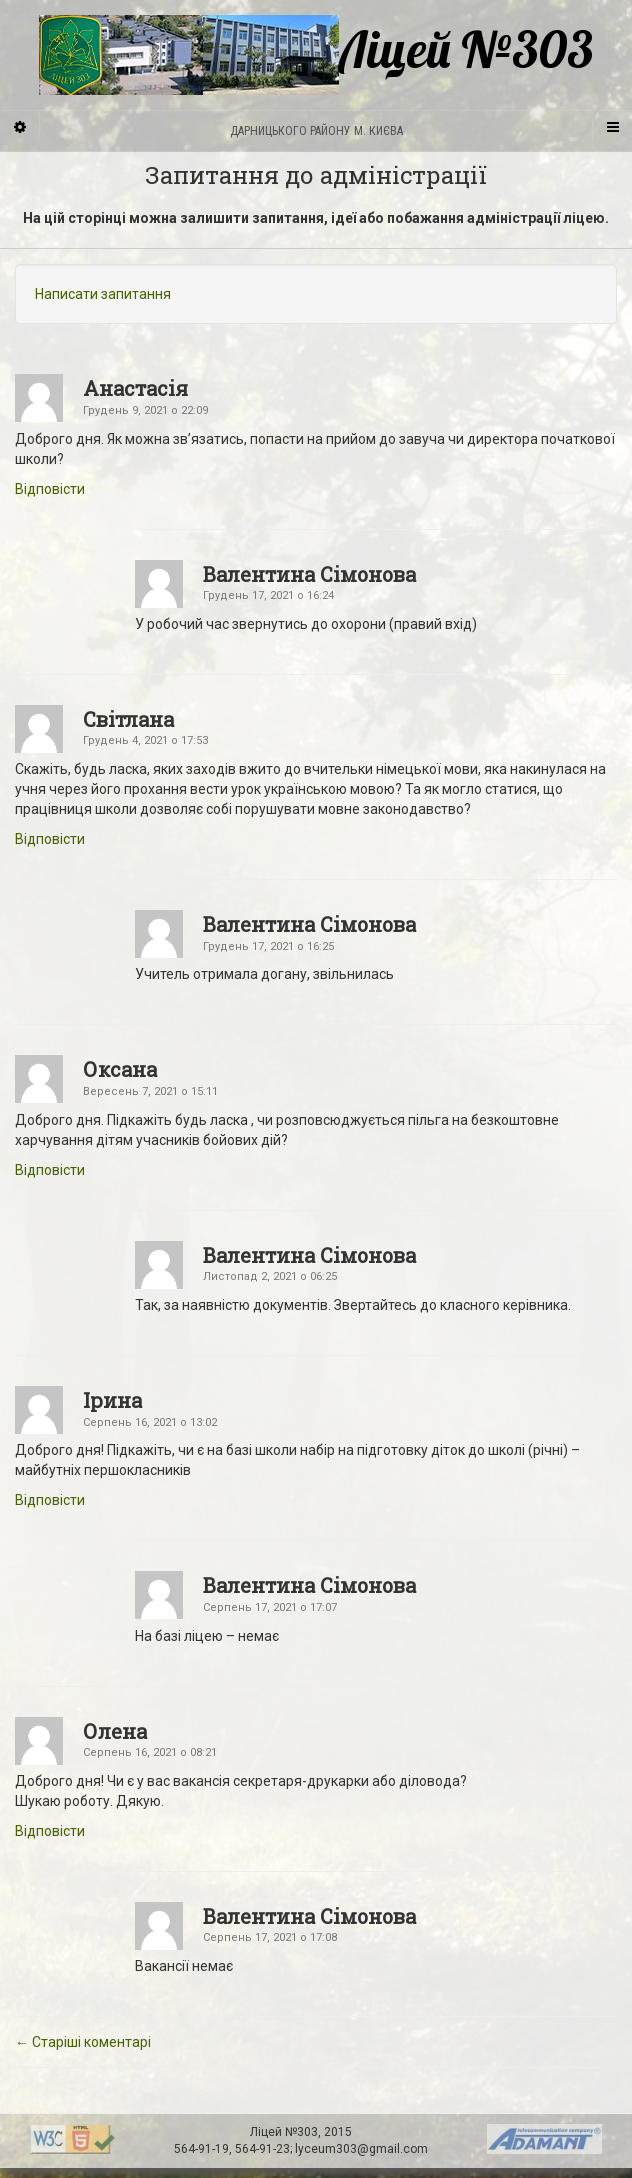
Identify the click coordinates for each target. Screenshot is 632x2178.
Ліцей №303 (316, 55)
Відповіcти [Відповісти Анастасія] (50, 489)
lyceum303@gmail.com (361, 2149)
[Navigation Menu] (612, 126)
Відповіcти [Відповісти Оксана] (50, 1170)
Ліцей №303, (287, 2132)
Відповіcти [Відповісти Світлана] (50, 839)
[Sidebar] (20, 126)
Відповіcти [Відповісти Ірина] (50, 1500)
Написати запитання (103, 294)
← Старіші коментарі (83, 2042)
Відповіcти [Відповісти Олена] (50, 1831)
